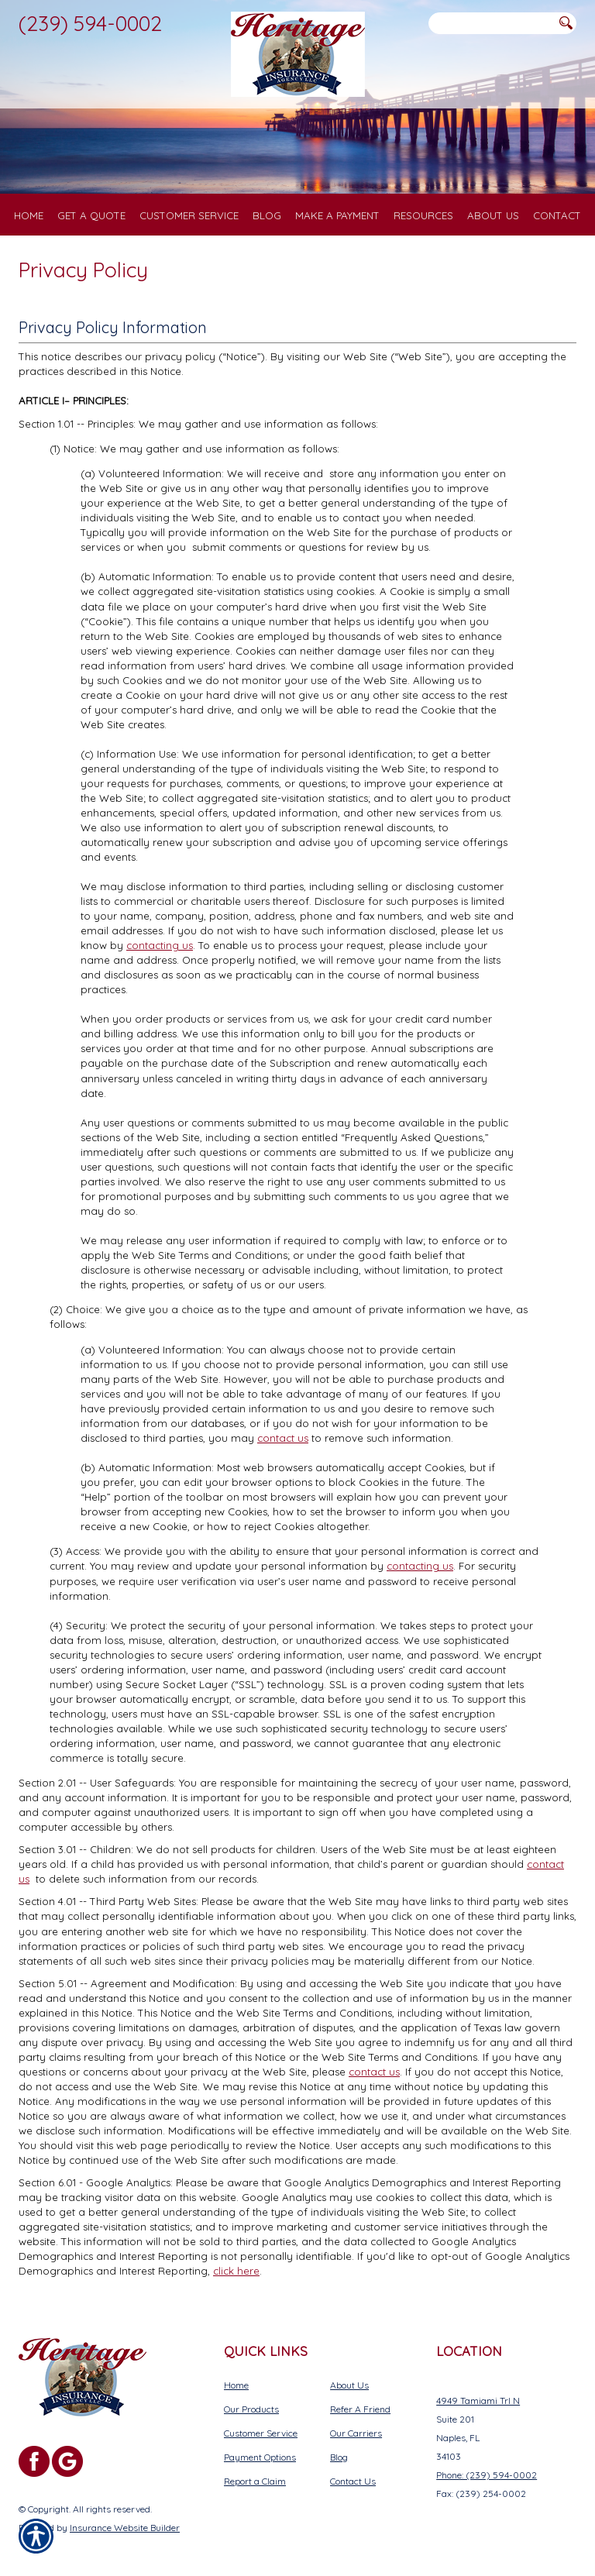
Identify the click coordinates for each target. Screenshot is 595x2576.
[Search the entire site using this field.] (491, 23)
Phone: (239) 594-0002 (486, 2475)
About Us (349, 2385)
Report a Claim (255, 2481)
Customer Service (261, 2433)
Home (236, 2385)
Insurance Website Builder (125, 2527)
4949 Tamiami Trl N (478, 2400)
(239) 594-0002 (90, 23)
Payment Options (260, 2457)
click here (236, 2271)
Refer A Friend (360, 2409)
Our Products (251, 2409)
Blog (339, 2457)
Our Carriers (356, 2433)
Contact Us (353, 2481)
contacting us (159, 945)
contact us (282, 1438)
